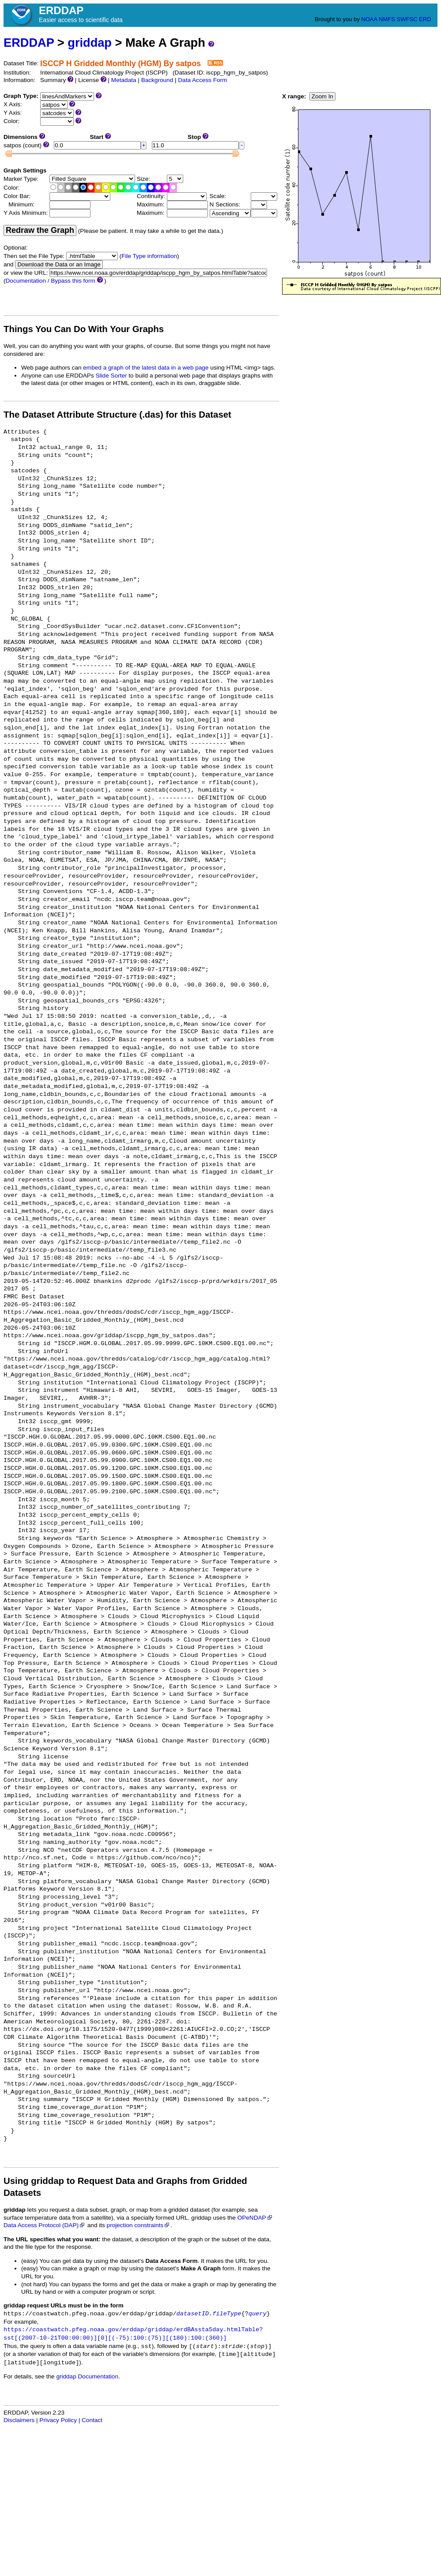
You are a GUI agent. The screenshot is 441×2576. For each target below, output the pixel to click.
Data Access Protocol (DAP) (45, 2225)
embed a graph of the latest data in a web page (145, 367)
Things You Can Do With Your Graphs (84, 329)
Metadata (123, 80)
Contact (92, 2420)
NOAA (369, 19)
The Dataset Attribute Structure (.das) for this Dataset (117, 414)
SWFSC (407, 19)
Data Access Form (202, 80)
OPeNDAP (255, 2217)
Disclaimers (19, 2420)
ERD (425, 19)
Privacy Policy (58, 2420)
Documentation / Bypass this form (50, 280)
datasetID (193, 2314)
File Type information (149, 256)
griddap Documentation (87, 2376)
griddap (90, 42)
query (258, 2314)
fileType (226, 2314)
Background (157, 80)
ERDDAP (29, 42)
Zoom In (322, 96)
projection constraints (138, 2225)
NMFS (387, 19)
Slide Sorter (111, 375)
